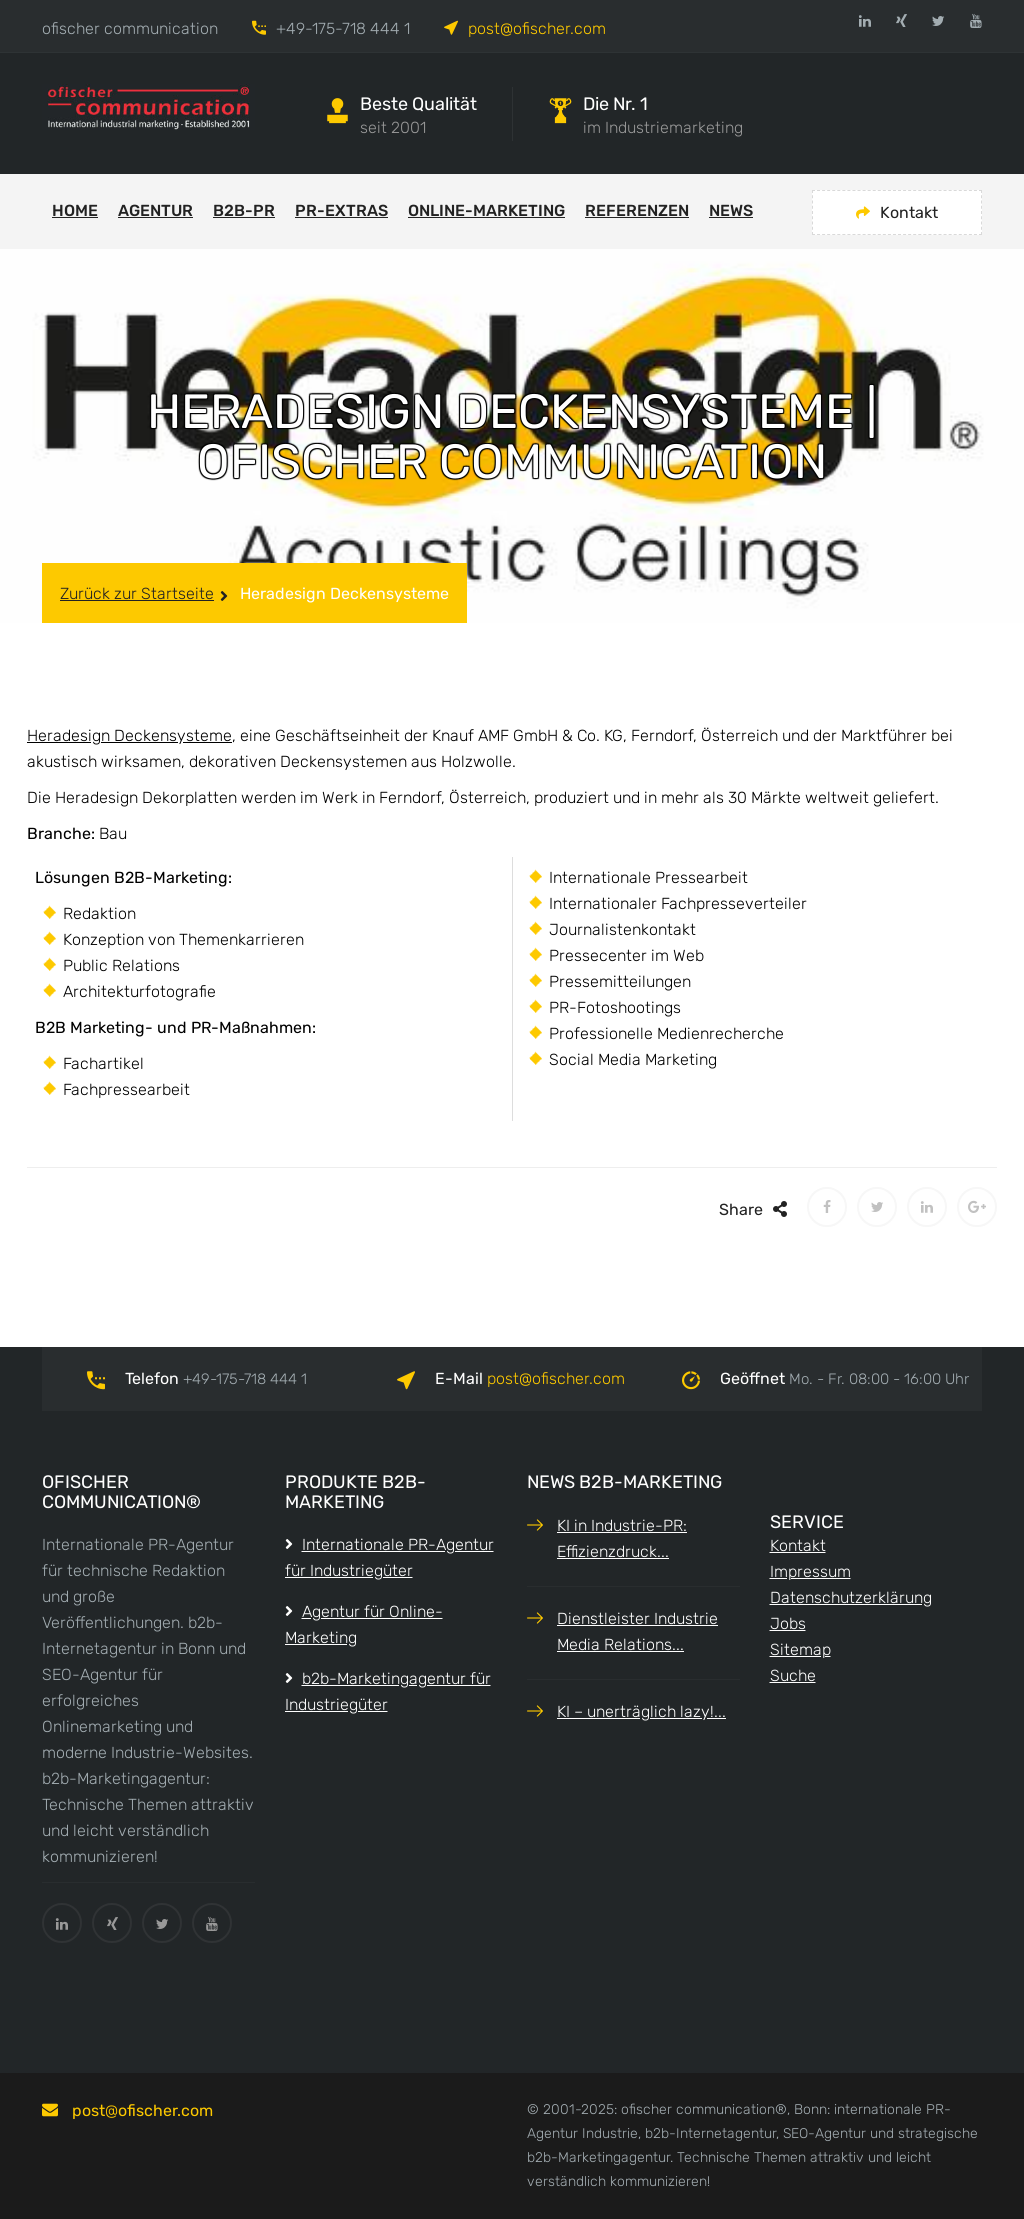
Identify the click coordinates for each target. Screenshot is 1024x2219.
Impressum (810, 1571)
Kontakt (897, 212)
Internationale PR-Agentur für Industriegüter (389, 1557)
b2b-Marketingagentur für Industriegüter (388, 1691)
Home (75, 210)
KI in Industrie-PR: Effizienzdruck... (622, 1538)
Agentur (155, 210)
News (731, 210)
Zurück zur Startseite (137, 593)
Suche (793, 1675)
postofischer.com (556, 1378)
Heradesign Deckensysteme (129, 735)
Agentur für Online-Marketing (364, 1624)
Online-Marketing (486, 210)
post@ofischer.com (537, 28)
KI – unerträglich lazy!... (641, 1711)
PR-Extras (341, 210)
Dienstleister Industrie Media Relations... (637, 1631)
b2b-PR (244, 210)
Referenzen (637, 210)
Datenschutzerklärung (851, 1597)
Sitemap (800, 1649)
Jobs (788, 1623)
